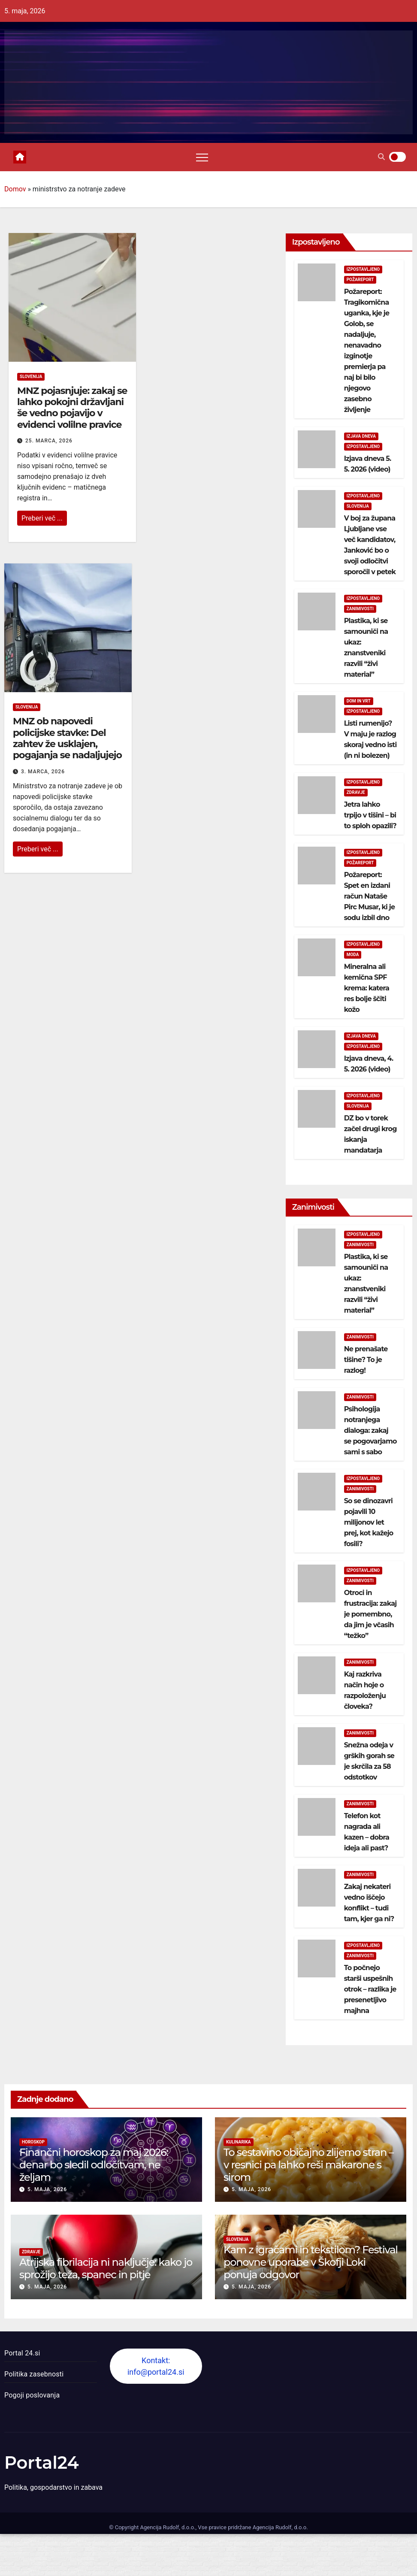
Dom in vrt (359, 701)
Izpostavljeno (363, 269)
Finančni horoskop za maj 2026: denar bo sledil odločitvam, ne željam (93, 2164)
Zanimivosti (360, 608)
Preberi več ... (42, 518)
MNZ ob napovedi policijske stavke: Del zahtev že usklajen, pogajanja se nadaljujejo (67, 738)
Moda (353, 954)
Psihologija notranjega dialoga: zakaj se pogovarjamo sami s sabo (370, 1430)
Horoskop (33, 2142)
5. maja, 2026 (47, 2189)
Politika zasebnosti (33, 2374)
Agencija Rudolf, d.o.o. (279, 2527)
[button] (381, 157)
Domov (15, 189)
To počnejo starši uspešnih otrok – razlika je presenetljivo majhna (370, 1989)
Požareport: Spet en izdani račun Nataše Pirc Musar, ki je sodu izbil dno (369, 896)
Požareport (360, 279)
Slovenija (31, 376)
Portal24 (41, 2462)
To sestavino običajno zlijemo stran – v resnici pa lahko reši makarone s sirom (308, 2164)
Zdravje (356, 792)
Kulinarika (238, 2142)
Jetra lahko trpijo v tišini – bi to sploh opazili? (370, 815)
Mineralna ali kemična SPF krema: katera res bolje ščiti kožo (366, 988)
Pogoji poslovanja (32, 2395)
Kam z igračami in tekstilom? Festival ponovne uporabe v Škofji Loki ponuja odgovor (311, 2262)
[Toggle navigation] (202, 157)
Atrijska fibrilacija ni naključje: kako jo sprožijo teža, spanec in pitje (105, 2268)
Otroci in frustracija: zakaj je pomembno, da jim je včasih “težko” (370, 1614)
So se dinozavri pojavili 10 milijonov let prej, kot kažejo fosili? (368, 1522)
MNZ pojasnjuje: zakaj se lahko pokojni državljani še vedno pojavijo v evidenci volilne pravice (72, 407)
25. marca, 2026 (49, 441)
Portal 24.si (22, 2353)
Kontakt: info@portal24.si (155, 2366)
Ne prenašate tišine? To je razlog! (366, 1359)
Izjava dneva (361, 436)
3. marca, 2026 (43, 772)
